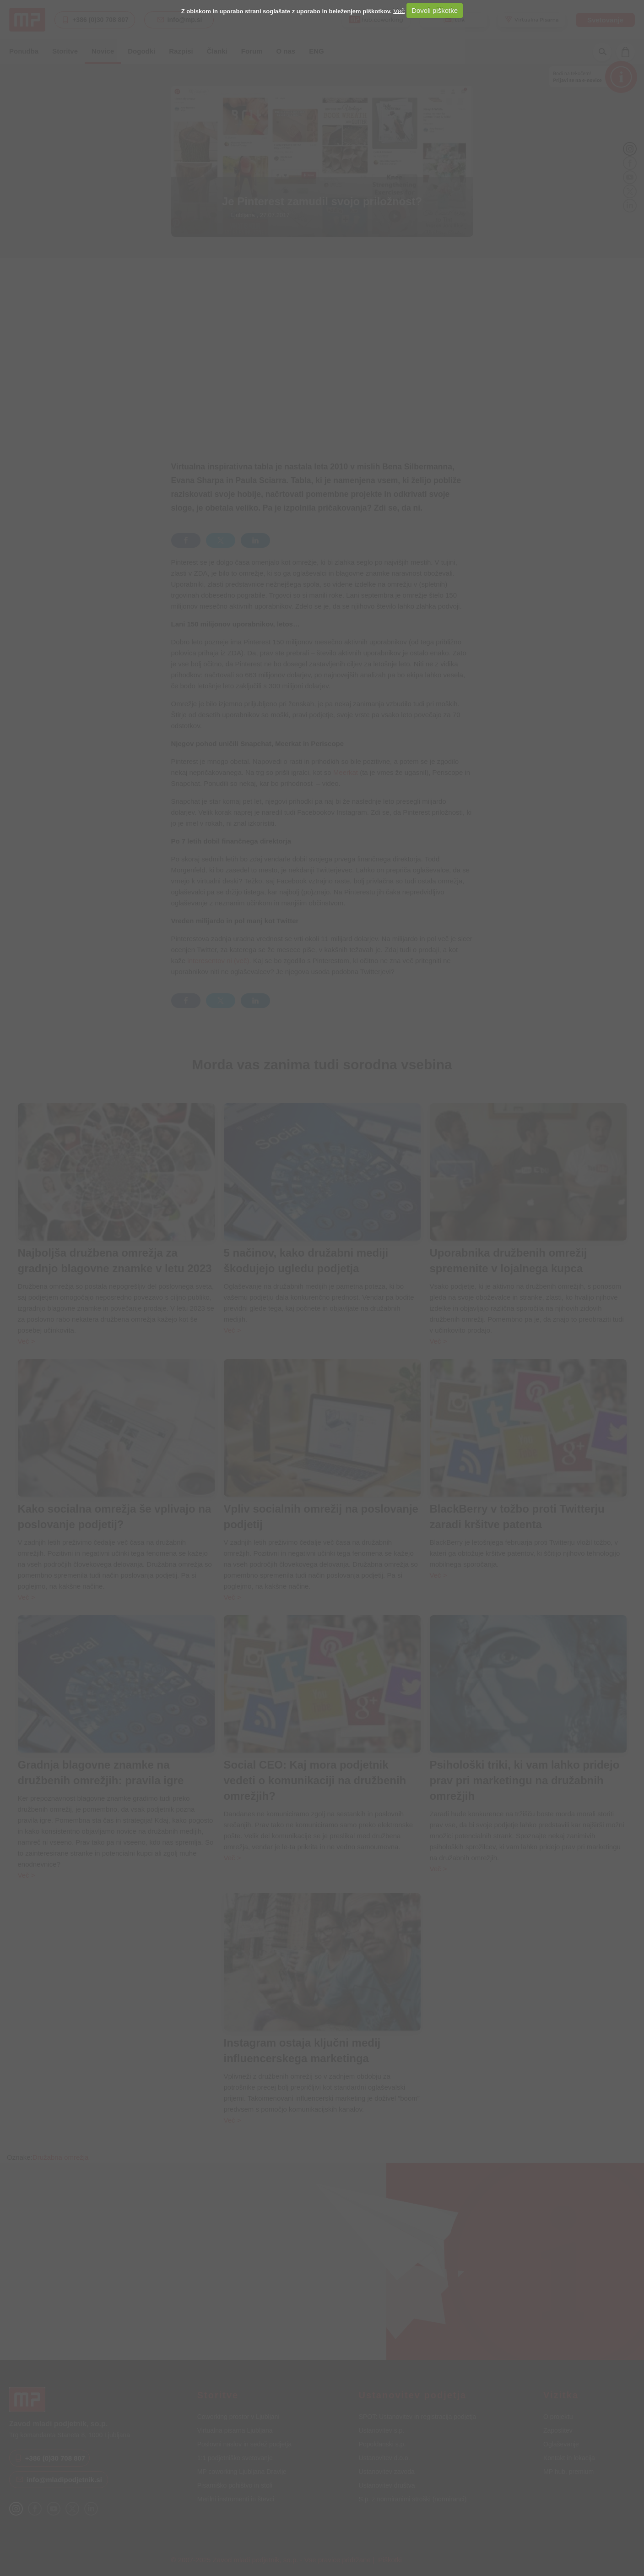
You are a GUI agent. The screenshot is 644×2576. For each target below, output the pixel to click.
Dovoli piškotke (434, 10)
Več (399, 10)
